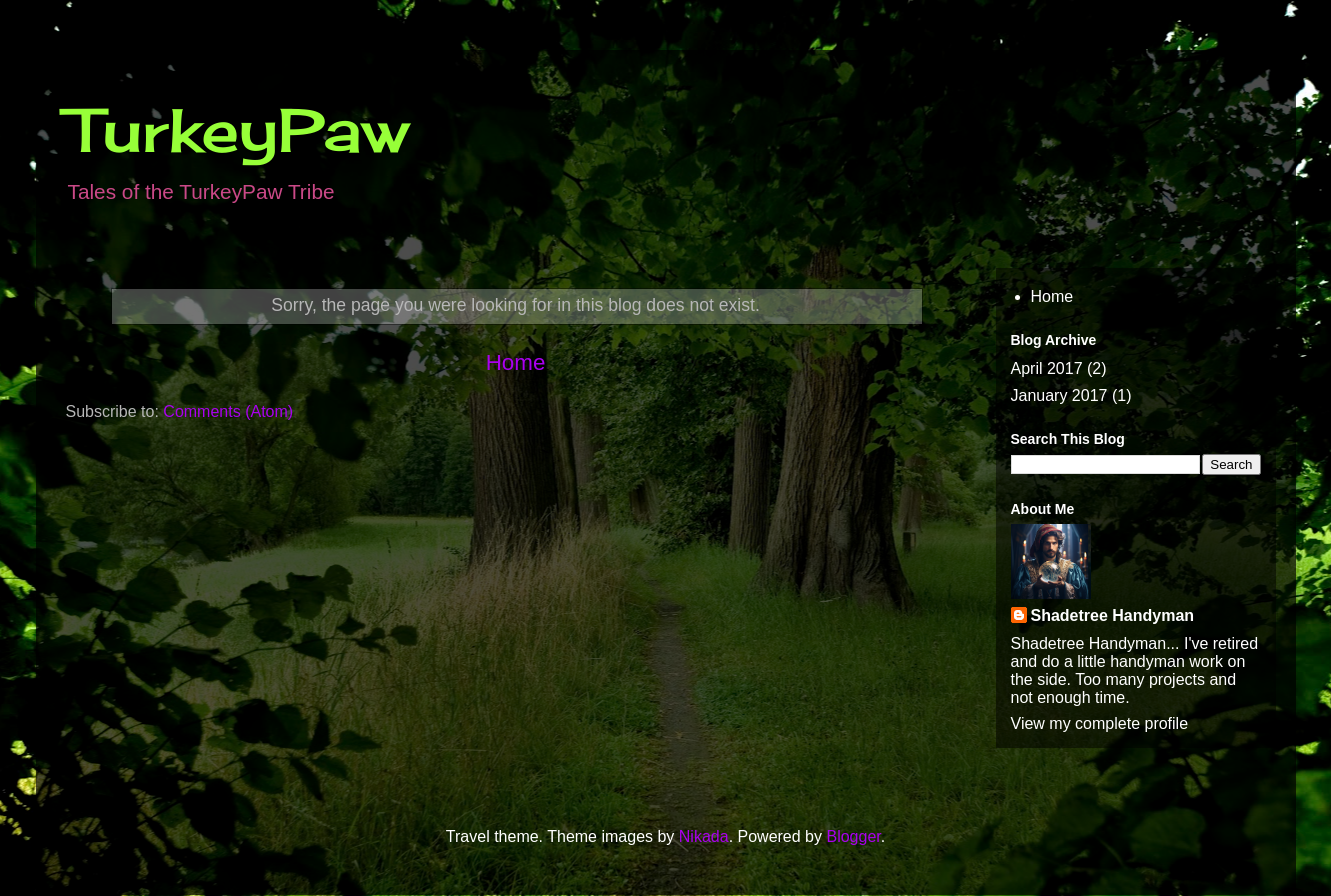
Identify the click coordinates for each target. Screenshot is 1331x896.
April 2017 (1047, 368)
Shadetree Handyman (1113, 615)
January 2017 (1059, 395)
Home (516, 362)
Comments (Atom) (228, 411)
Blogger (853, 836)
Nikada (704, 836)
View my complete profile (1100, 723)
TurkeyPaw (237, 129)
